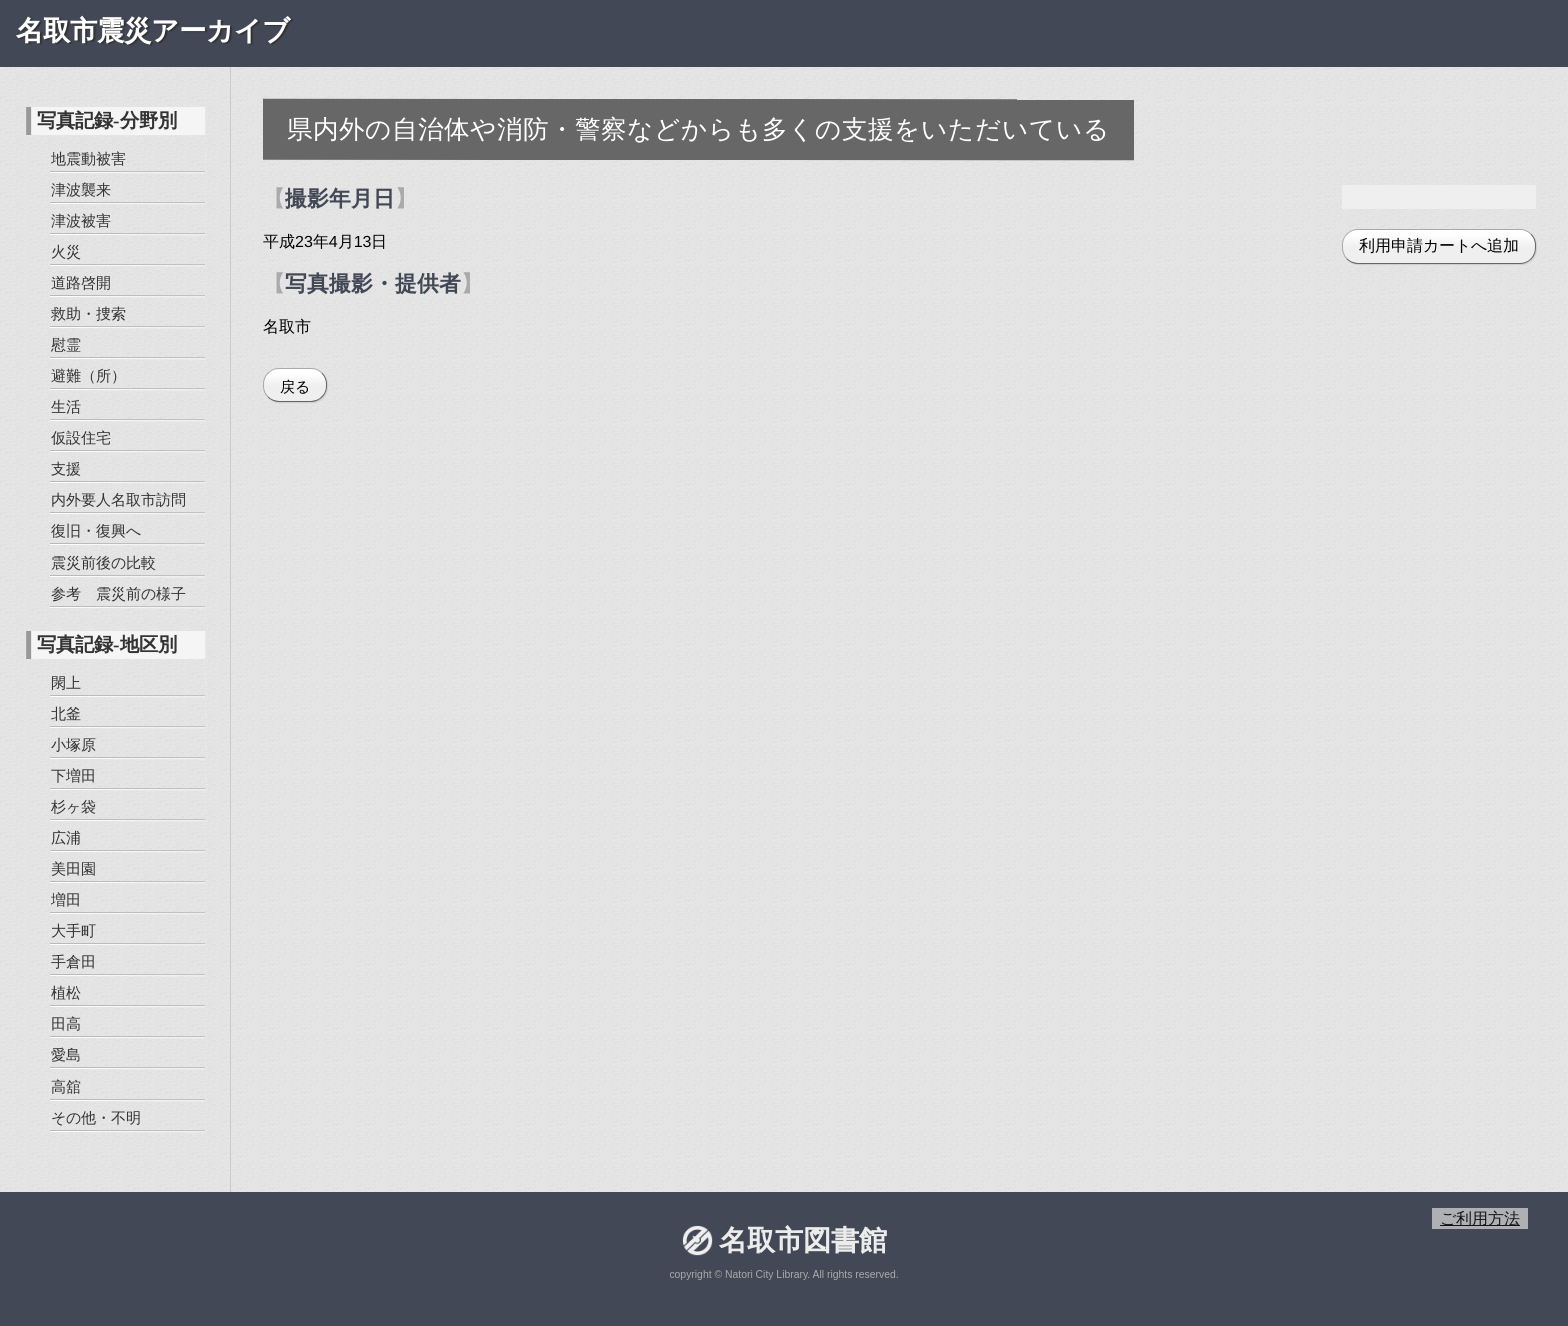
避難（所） (88, 375)
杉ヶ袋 (73, 806)
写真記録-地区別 (106, 644)
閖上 (66, 681)
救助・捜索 (88, 313)
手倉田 (73, 961)
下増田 (73, 775)
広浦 (66, 837)
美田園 (73, 868)
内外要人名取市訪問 (118, 499)
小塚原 (73, 744)
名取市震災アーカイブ (153, 31)
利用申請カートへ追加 (1439, 245)
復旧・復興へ (95, 530)
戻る (295, 386)
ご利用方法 (1480, 1218)
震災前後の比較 (102, 561)
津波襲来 (81, 189)
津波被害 (81, 220)
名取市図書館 (802, 1240)
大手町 (73, 930)
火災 (66, 251)
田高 (66, 1023)
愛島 (65, 1054)
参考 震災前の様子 (117, 592)
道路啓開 (81, 282)
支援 (66, 468)
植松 (66, 992)
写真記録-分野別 (106, 120)
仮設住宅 (81, 437)
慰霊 (66, 344)
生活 (66, 406)
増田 (66, 899)
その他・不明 (95, 1116)
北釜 (66, 712)
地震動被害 (88, 158)
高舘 (65, 1085)
